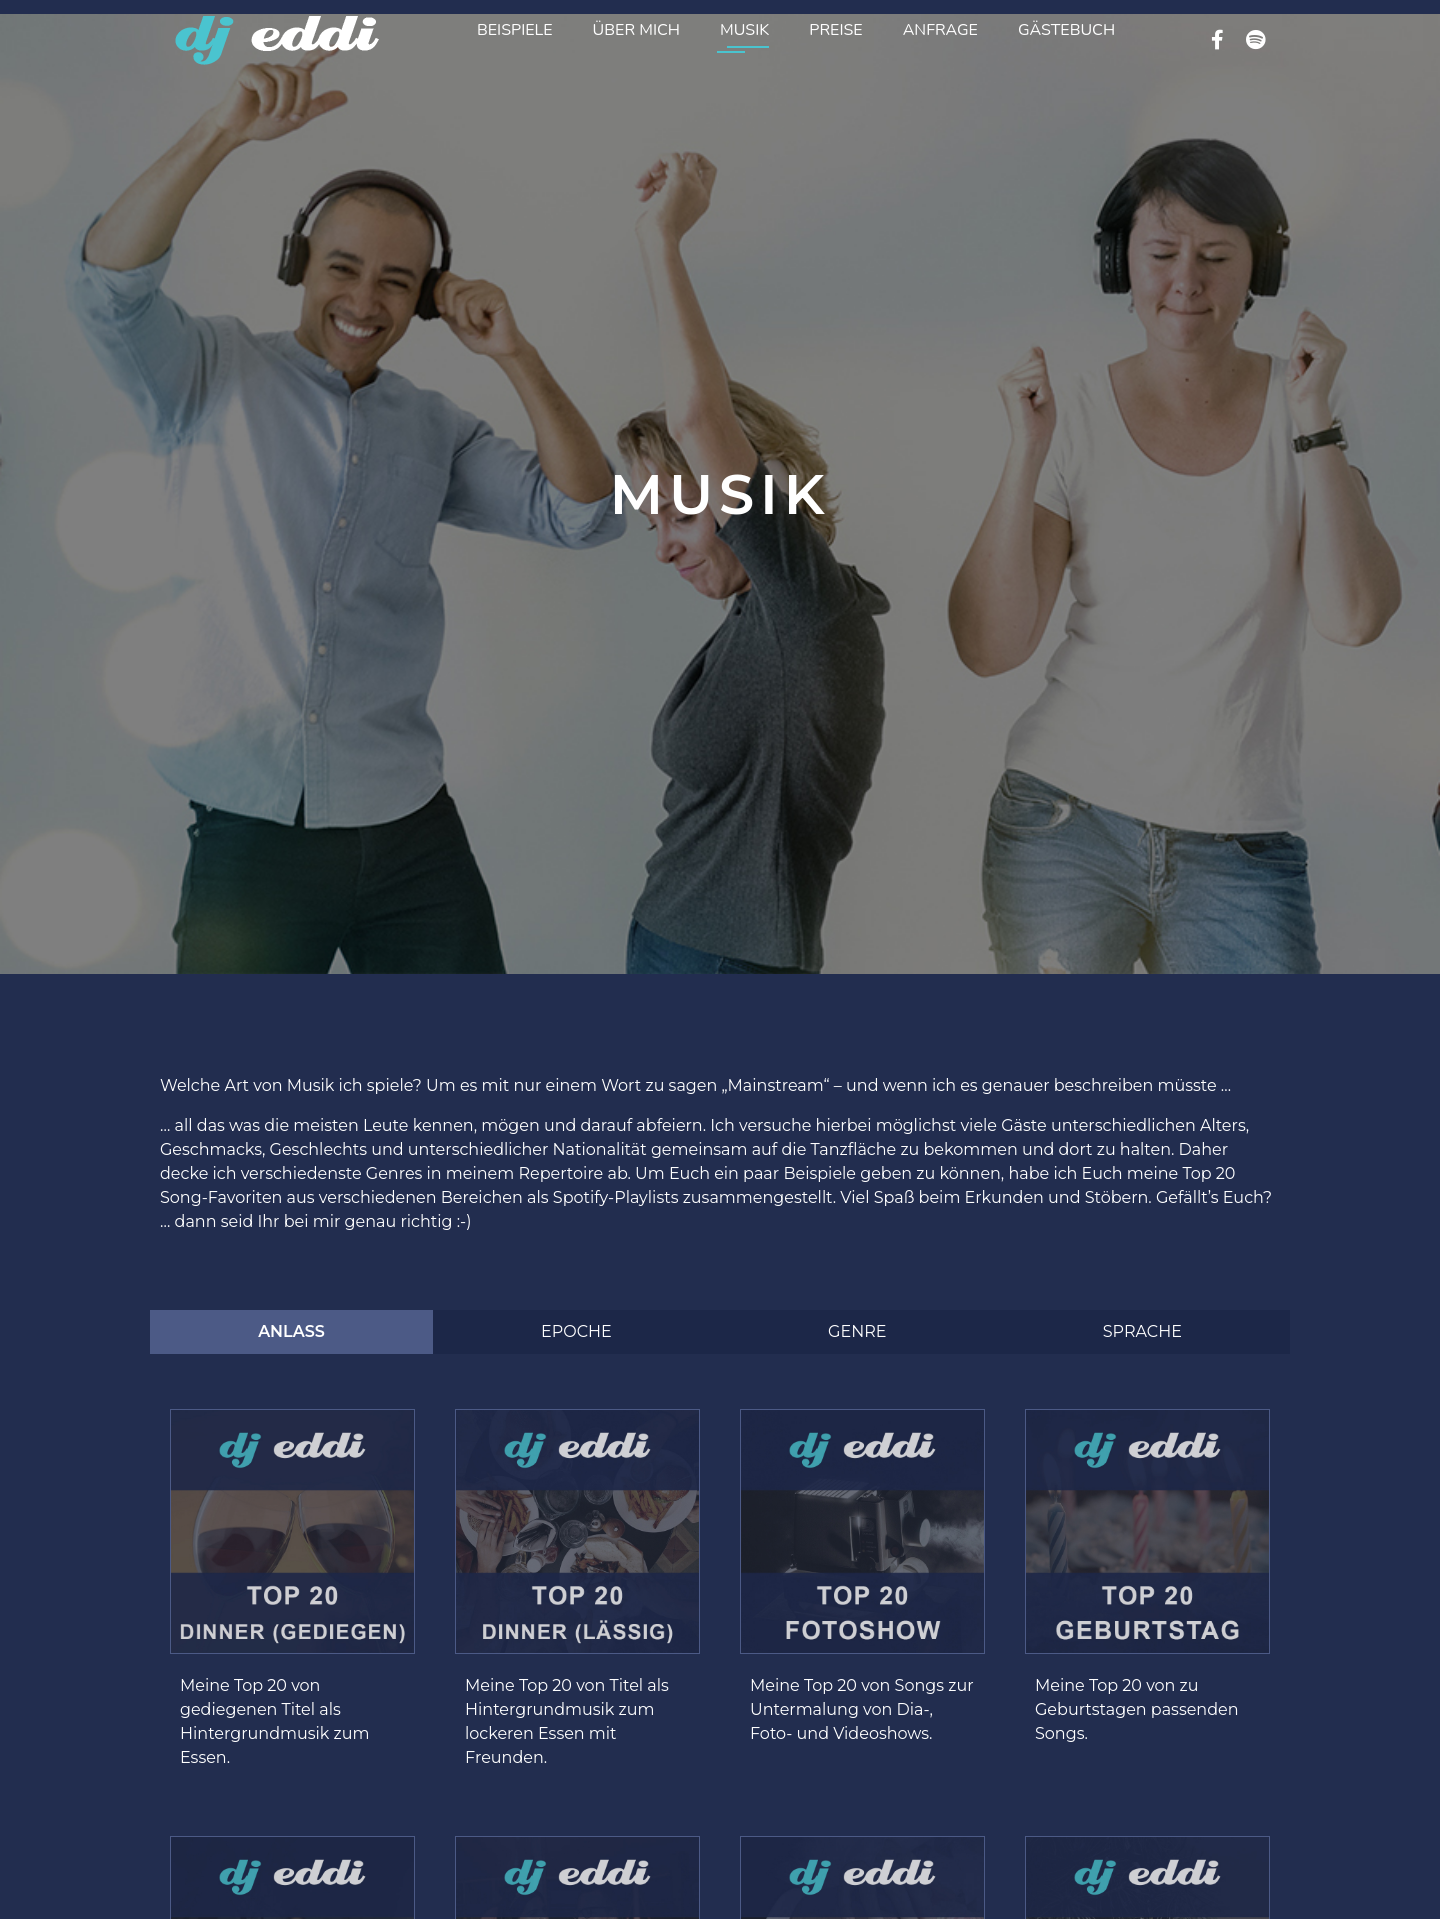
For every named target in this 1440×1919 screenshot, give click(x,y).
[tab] (291, 1332)
